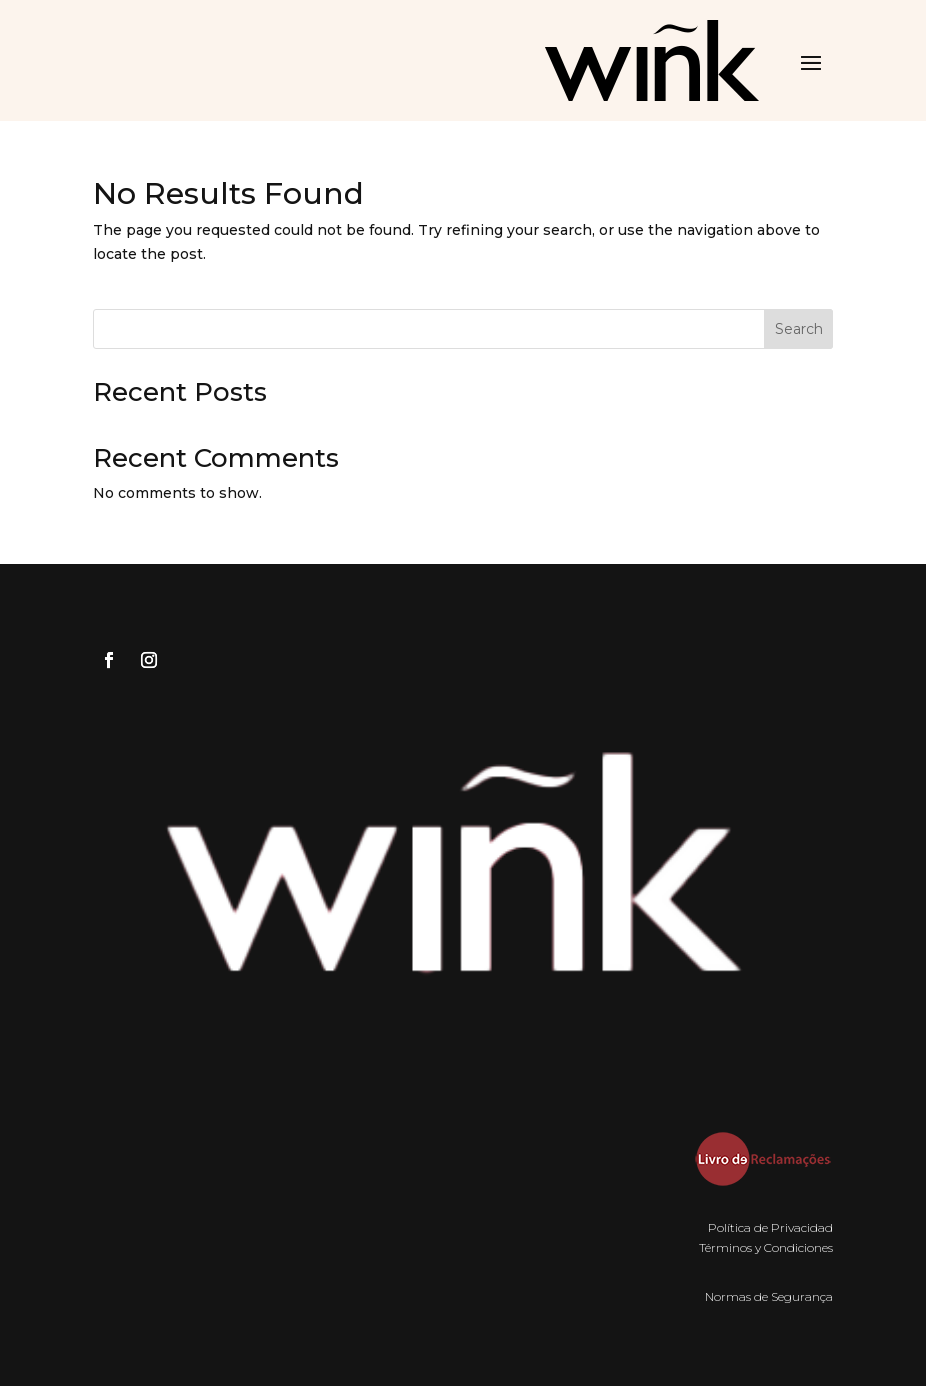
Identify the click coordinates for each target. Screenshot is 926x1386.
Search (799, 329)
